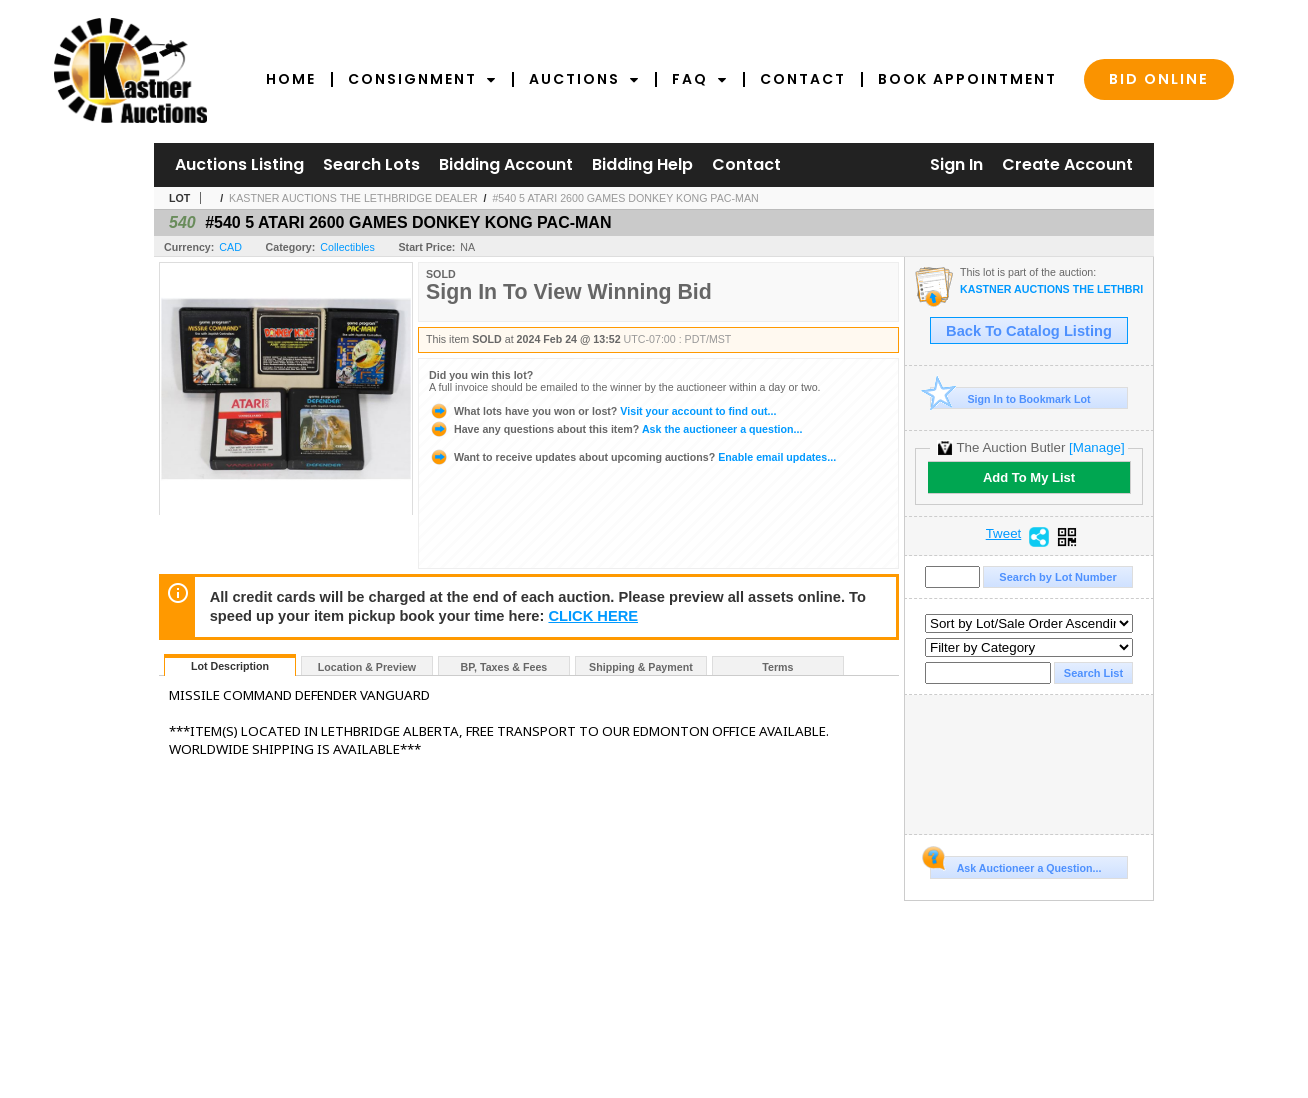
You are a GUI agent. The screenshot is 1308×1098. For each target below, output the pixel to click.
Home (291, 79)
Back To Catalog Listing (1029, 331)
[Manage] (1096, 447)
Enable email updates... (632, 457)
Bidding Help (642, 164)
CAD (230, 247)
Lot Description (230, 666)
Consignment (422, 79)
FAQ (700, 79)
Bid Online (1159, 79)
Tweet (1004, 534)
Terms (777, 667)
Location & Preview (367, 667)
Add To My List (1029, 477)
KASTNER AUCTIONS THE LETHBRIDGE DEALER (353, 198)
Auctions (584, 79)
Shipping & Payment (641, 667)
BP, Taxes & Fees (504, 667)
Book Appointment (967, 79)
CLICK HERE (593, 616)
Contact (803, 79)
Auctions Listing (239, 164)
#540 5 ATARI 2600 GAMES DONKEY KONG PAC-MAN (625, 198)
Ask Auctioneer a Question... (1015, 865)
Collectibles (347, 247)
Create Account (1067, 164)
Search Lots (371, 164)
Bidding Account (506, 164)
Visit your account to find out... (602, 411)
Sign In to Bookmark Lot (1010, 398)
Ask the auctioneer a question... (615, 429)
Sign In (956, 164)
